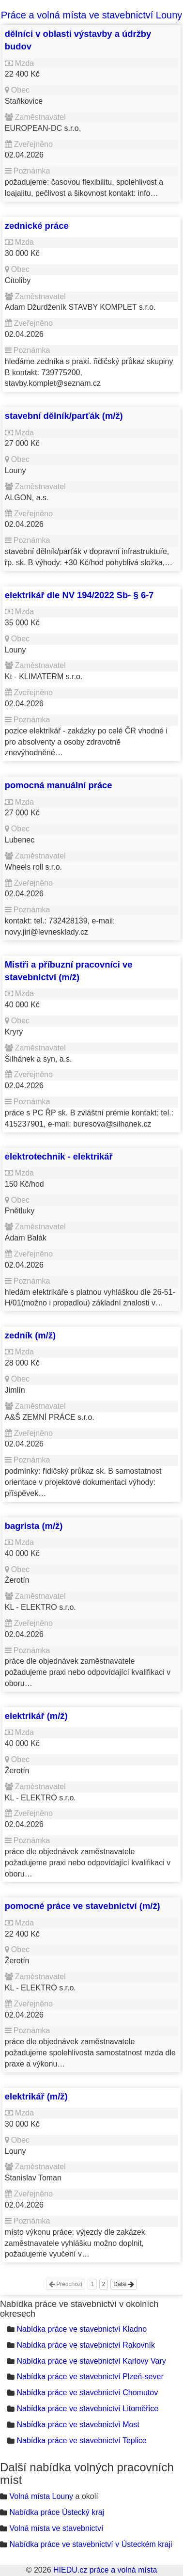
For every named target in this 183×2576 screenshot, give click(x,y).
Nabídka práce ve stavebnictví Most (77, 2424)
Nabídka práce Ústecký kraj (56, 2512)
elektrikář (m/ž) (36, 1716)
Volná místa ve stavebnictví (56, 2528)
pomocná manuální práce (58, 785)
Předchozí (65, 2284)
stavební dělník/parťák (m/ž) (64, 416)
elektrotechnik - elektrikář (59, 1156)
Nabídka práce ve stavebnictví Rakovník (85, 2345)
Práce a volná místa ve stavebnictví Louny (92, 15)
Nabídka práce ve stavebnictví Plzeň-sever (89, 2376)
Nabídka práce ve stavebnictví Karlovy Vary (91, 2361)
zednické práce (37, 226)
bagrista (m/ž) (34, 1526)
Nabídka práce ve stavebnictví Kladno (81, 2329)
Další (123, 2284)
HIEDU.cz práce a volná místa (105, 2570)
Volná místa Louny (41, 2496)
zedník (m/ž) (30, 1335)
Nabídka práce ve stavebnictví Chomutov (87, 2392)
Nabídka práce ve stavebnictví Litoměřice (87, 2408)
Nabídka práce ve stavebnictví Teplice (81, 2440)
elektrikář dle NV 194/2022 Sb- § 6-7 (79, 595)
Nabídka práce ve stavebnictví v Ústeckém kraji (90, 2544)
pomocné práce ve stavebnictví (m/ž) (82, 1906)
